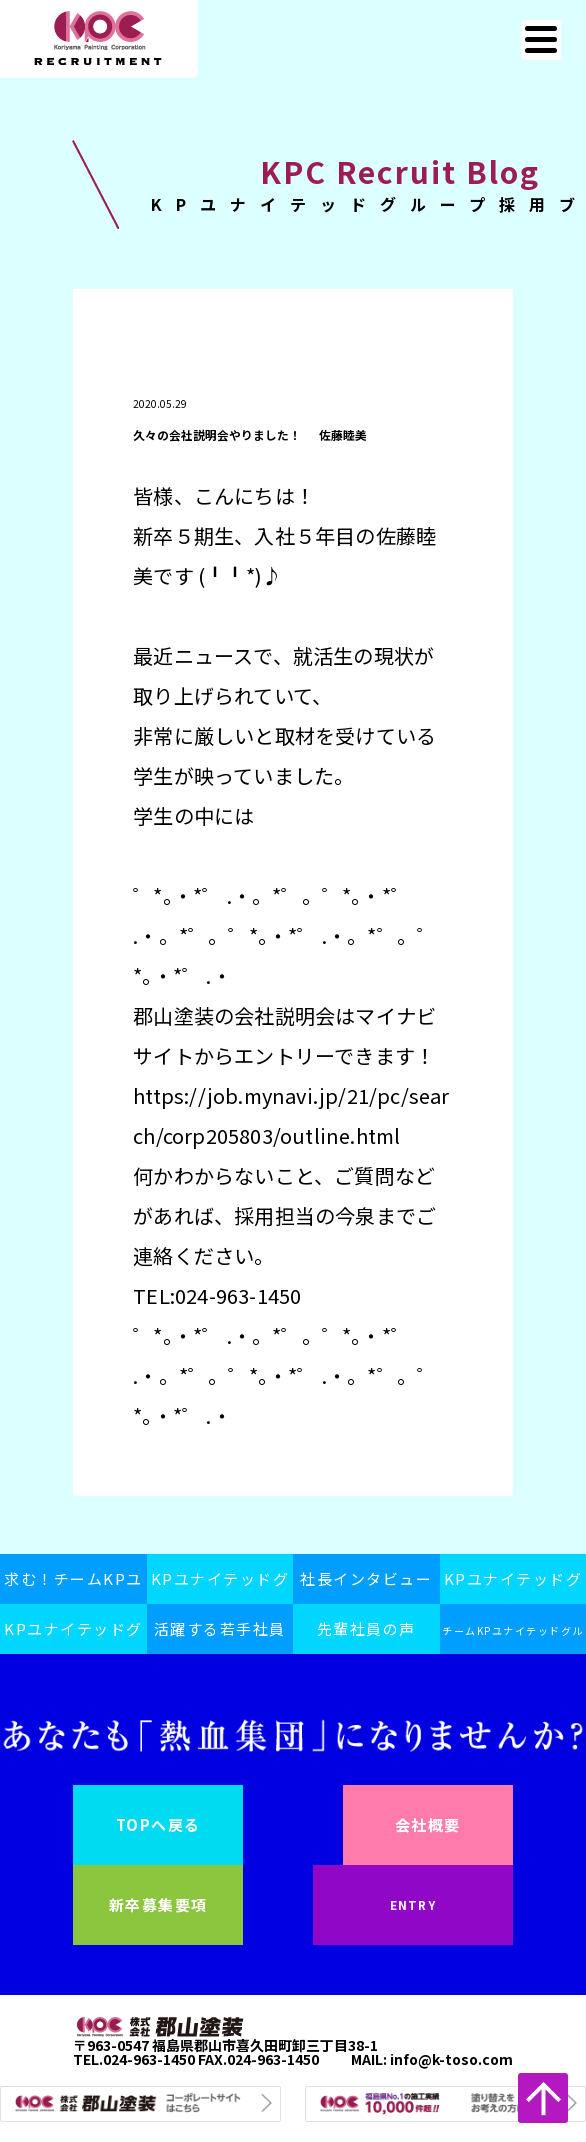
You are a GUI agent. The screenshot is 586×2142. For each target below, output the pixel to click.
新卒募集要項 (158, 1904)
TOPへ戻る (158, 1824)
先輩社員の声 (366, 1628)
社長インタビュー (366, 1578)
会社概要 (428, 1824)
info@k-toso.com (451, 2059)
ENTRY (413, 1904)
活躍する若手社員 (220, 1628)
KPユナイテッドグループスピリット (220, 1586)
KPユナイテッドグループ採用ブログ (73, 1636)
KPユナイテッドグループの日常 (513, 1586)
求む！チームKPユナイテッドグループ (73, 1586)
